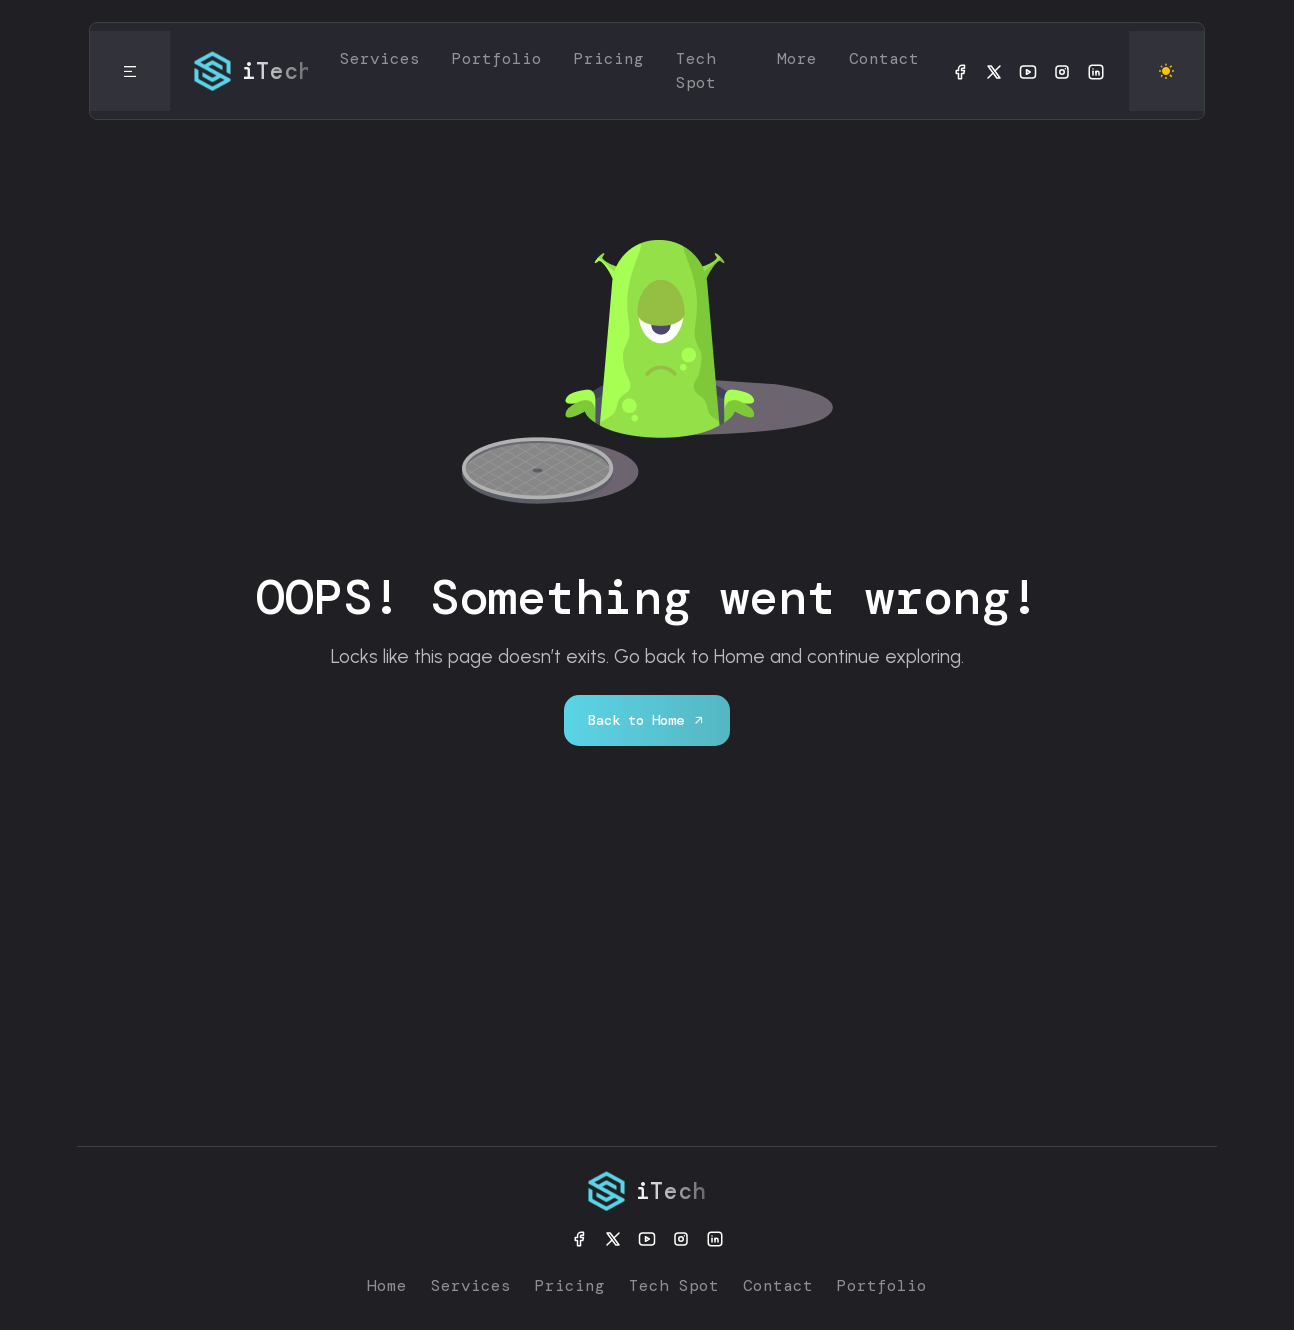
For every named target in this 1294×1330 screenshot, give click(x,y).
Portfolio (497, 58)
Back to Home (647, 720)
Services (380, 58)
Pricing (609, 58)
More (797, 58)
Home (387, 1285)
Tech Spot (696, 70)
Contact (884, 58)
